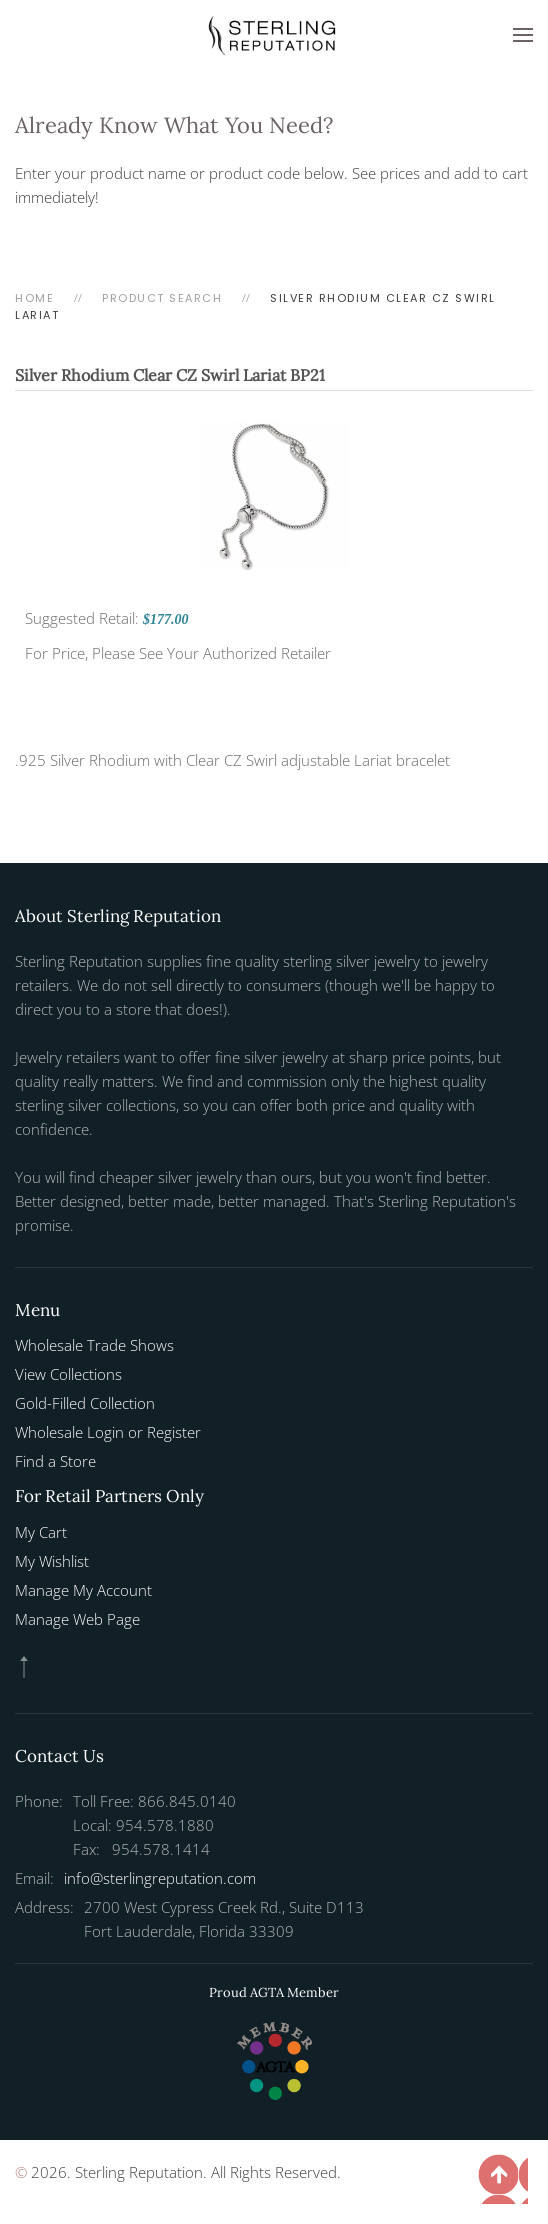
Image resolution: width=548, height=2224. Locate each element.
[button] (523, 35)
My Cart (41, 1532)
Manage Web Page (77, 1619)
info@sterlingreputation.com (160, 1878)
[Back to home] (274, 35)
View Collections (68, 1374)
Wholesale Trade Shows (94, 1345)
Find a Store (55, 1461)
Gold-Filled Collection (85, 1403)
